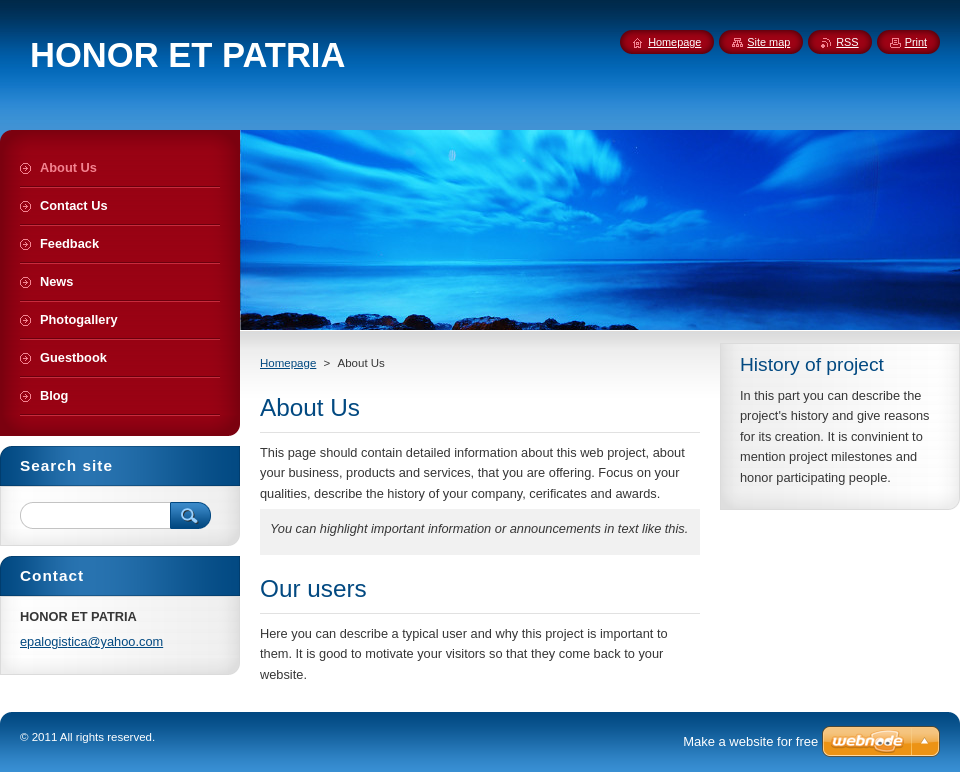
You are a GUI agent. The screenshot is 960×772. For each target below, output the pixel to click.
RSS (847, 42)
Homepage (288, 363)
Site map (768, 42)
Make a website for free (750, 741)
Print (916, 42)
